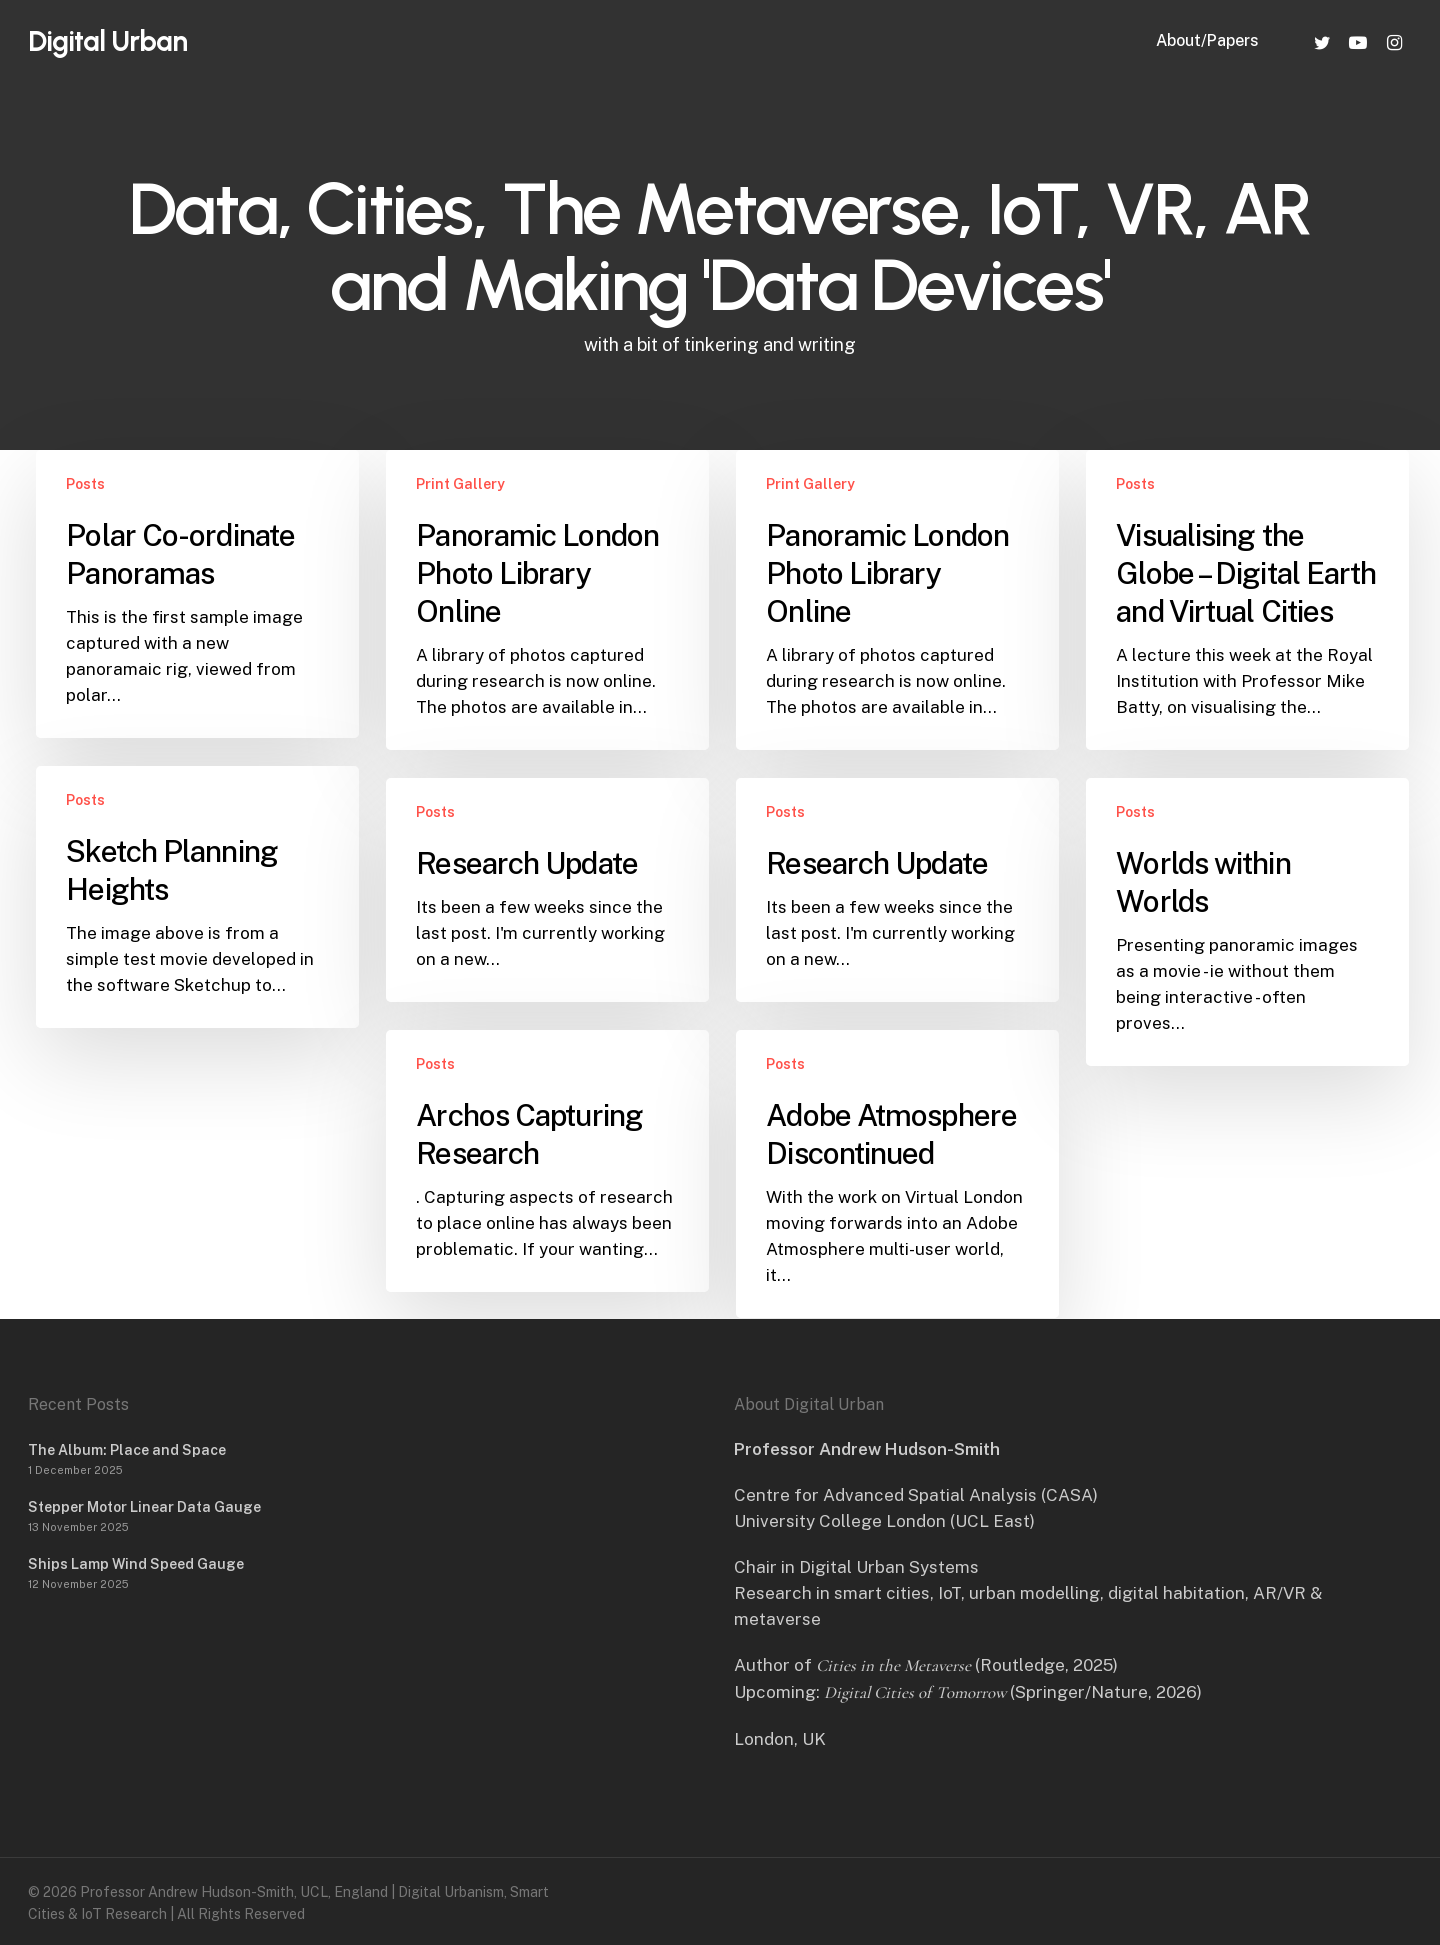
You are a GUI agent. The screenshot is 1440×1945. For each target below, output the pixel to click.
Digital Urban (107, 42)
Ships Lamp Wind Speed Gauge (136, 1564)
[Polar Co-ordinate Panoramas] (197, 594)
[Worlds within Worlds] (1247, 922)
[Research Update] (547, 890)
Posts (85, 484)
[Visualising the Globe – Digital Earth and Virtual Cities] (1247, 600)
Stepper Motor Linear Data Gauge (144, 1507)
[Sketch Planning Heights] (197, 897)
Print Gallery (460, 484)
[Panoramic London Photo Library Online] (547, 600)
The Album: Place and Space (127, 1450)
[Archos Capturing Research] (547, 1161)
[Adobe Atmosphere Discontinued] (897, 1174)
